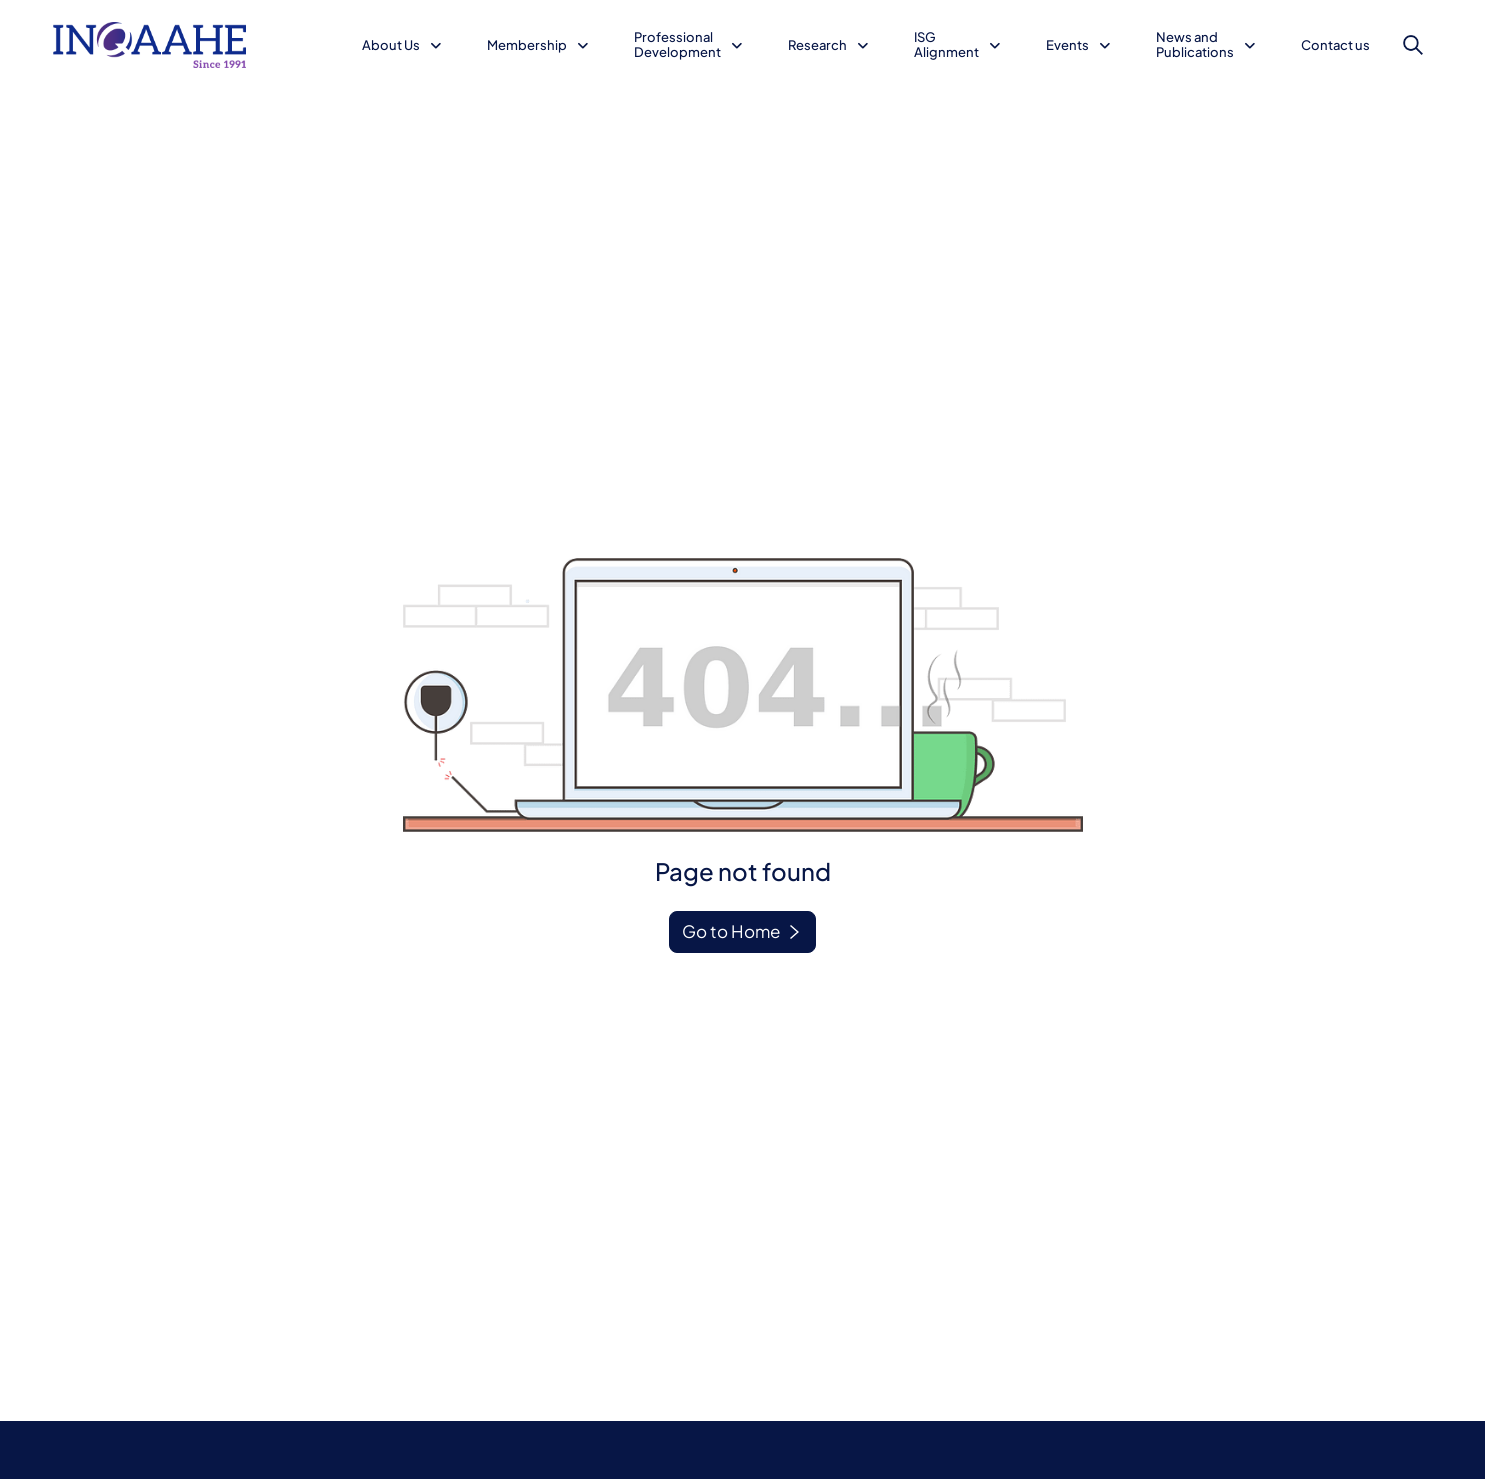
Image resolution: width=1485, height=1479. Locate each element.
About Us (391, 45)
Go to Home (731, 931)
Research (817, 45)
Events (1067, 45)
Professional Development (677, 44)
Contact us (1335, 45)
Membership (527, 45)
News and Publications (1195, 44)
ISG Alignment (946, 44)
